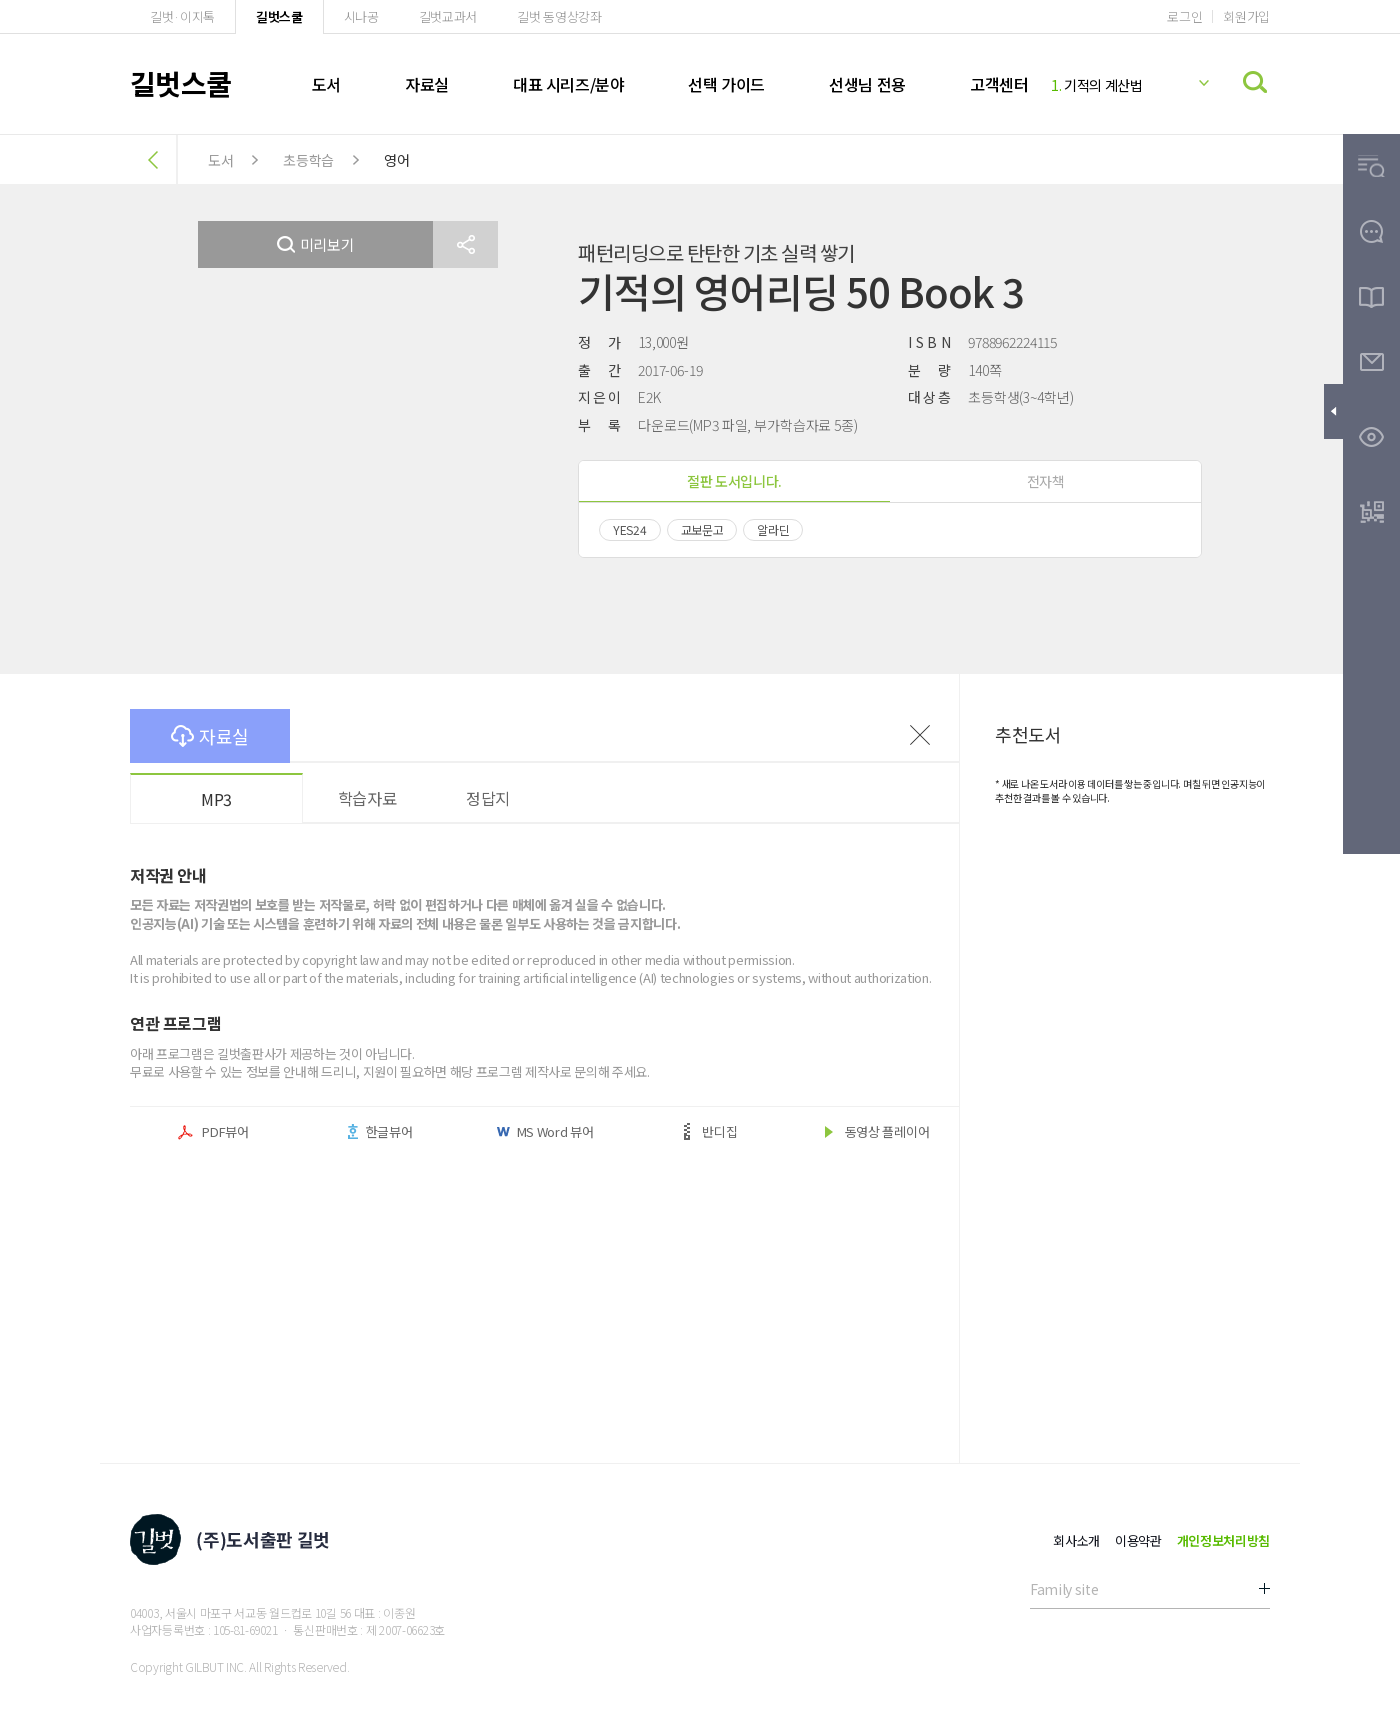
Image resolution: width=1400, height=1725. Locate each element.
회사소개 (1076, 1540)
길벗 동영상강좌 (559, 16)
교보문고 (702, 529)
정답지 (488, 798)
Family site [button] (1064, 1589)
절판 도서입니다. (734, 481)
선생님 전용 (867, 84)
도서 (326, 84)
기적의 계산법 (1097, 85)
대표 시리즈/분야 (568, 84)
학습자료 (367, 798)
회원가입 (1246, 16)
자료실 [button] (210, 736)
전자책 (1046, 481)
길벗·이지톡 (182, 16)
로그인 (1184, 16)
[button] (465, 244)
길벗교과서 (448, 16)
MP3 (216, 799)
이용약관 (1138, 1540)
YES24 (630, 529)
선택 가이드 (726, 84)
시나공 (361, 16)
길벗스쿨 (279, 16)
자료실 (427, 84)
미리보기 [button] (316, 244)
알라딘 (773, 529)
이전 (920, 735)
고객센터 (999, 84)
